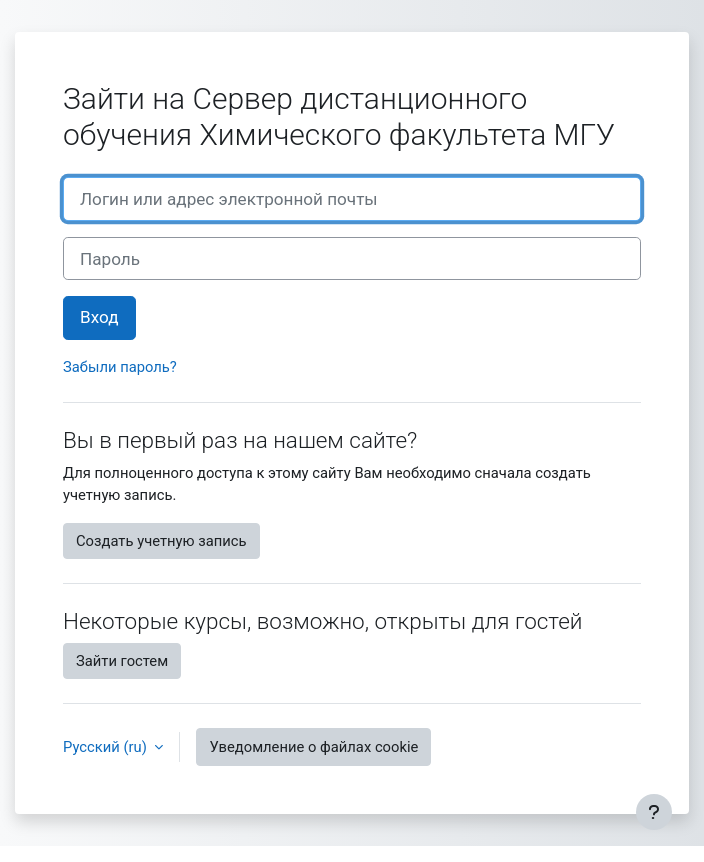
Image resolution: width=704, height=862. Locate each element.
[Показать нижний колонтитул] (654, 812)
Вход (99, 317)
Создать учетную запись (161, 541)
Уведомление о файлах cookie (313, 747)
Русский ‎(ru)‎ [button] (106, 747)
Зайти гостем (122, 661)
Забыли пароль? (120, 367)
